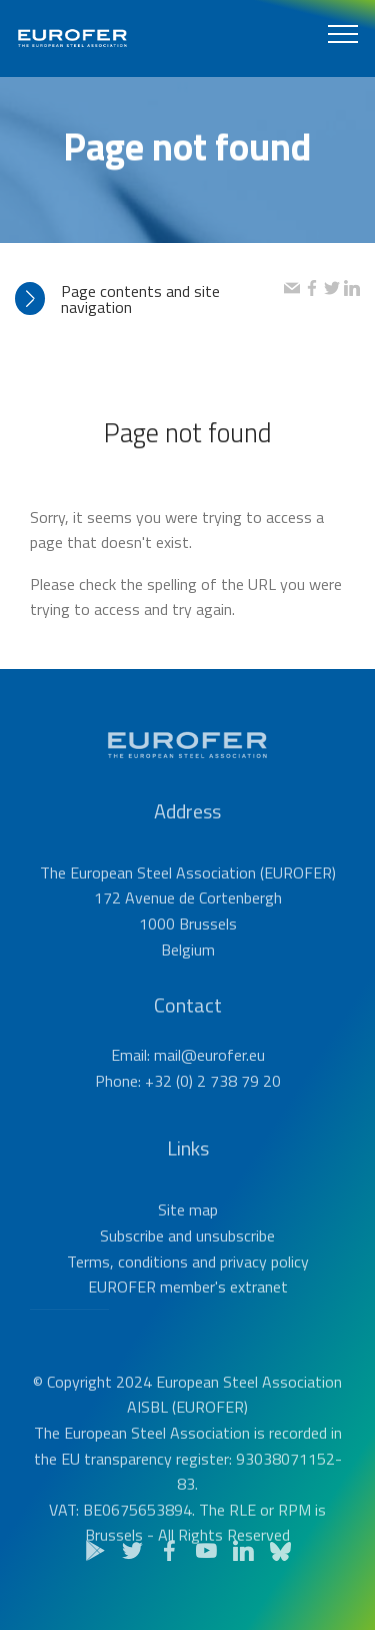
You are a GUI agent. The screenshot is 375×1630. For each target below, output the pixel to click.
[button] (149, 299)
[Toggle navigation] (343, 33)
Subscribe (132, 1262)
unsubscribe (235, 1262)
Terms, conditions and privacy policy (188, 1287)
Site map (188, 1236)
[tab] (149, 299)
